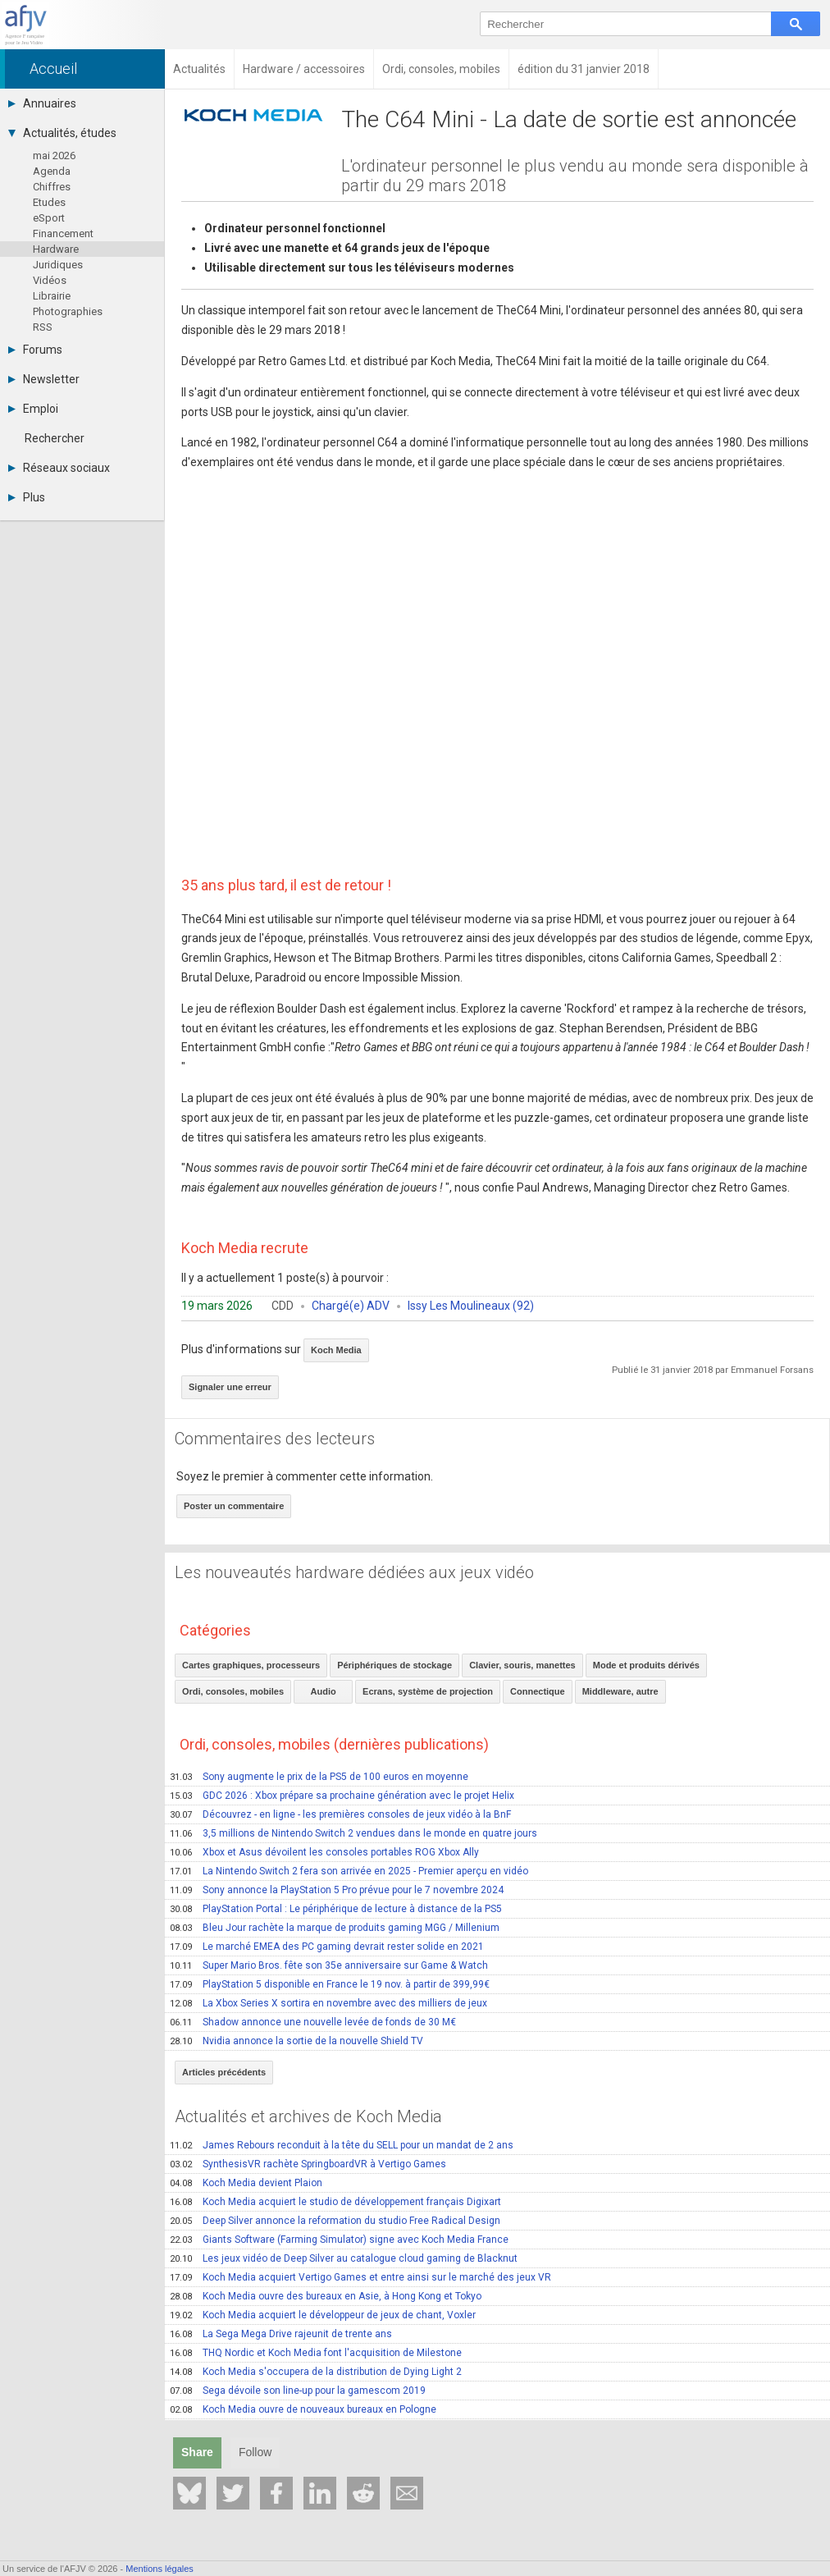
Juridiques (58, 265)
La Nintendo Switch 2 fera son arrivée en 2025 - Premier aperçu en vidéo (349, 1871)
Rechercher (54, 438)
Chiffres (52, 187)
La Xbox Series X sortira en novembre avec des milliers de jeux (328, 2003)
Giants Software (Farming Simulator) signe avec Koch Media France (339, 2239)
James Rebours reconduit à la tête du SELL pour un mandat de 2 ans (341, 2145)
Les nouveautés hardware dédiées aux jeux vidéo (354, 1572)
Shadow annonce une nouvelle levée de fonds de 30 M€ (313, 2022)
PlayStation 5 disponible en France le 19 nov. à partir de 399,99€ (330, 1984)
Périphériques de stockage (394, 1665)
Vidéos (49, 280)
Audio (323, 1691)
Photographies (68, 311)
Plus (26, 497)
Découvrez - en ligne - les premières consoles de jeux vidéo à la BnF (340, 1814)
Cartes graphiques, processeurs (251, 1665)
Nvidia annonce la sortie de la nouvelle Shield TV (296, 2041)
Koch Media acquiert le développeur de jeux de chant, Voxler (323, 2315)
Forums (35, 349)
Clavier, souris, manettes (522, 1665)
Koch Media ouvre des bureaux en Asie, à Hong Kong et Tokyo (325, 2296)
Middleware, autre (620, 1691)
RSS (42, 327)
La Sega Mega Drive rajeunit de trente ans (281, 2334)
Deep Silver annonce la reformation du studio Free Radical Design (335, 2220)
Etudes (49, 202)
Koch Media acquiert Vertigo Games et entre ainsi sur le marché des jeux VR (360, 2277)
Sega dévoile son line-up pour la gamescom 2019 (298, 2390)
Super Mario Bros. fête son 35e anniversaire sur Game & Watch (329, 1965)
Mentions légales (159, 2569)
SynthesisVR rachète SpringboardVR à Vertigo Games (308, 2164)
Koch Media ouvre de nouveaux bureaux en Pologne (303, 2409)
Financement (63, 233)
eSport (49, 218)
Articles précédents (224, 2072)
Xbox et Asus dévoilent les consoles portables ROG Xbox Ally (324, 1852)
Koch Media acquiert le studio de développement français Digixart (335, 2202)
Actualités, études (62, 133)
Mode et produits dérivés (646, 1665)
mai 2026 (54, 155)
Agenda (52, 171)
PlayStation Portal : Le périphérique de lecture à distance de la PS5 (336, 1909)
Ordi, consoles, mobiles (233, 1691)
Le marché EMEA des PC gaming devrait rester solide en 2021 (327, 1946)
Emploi (33, 408)
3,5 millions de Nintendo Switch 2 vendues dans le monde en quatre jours (353, 1833)
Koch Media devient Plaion (246, 2183)
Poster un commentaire (234, 1506)
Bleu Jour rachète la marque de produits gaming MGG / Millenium (334, 1927)
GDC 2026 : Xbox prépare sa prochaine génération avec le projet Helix (342, 1795)
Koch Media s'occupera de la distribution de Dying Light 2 (316, 2371)
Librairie (52, 296)
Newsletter (44, 379)
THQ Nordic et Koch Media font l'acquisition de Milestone (316, 2353)
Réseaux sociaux (59, 467)
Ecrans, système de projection (428, 1691)
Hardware (56, 249)
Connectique (537, 1691)
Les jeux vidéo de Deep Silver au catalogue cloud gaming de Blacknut (344, 2258)
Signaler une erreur (230, 1387)
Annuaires (42, 103)
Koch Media (336, 1350)
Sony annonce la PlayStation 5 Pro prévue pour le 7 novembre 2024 (337, 1890)
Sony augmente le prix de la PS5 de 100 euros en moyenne (319, 1776)
